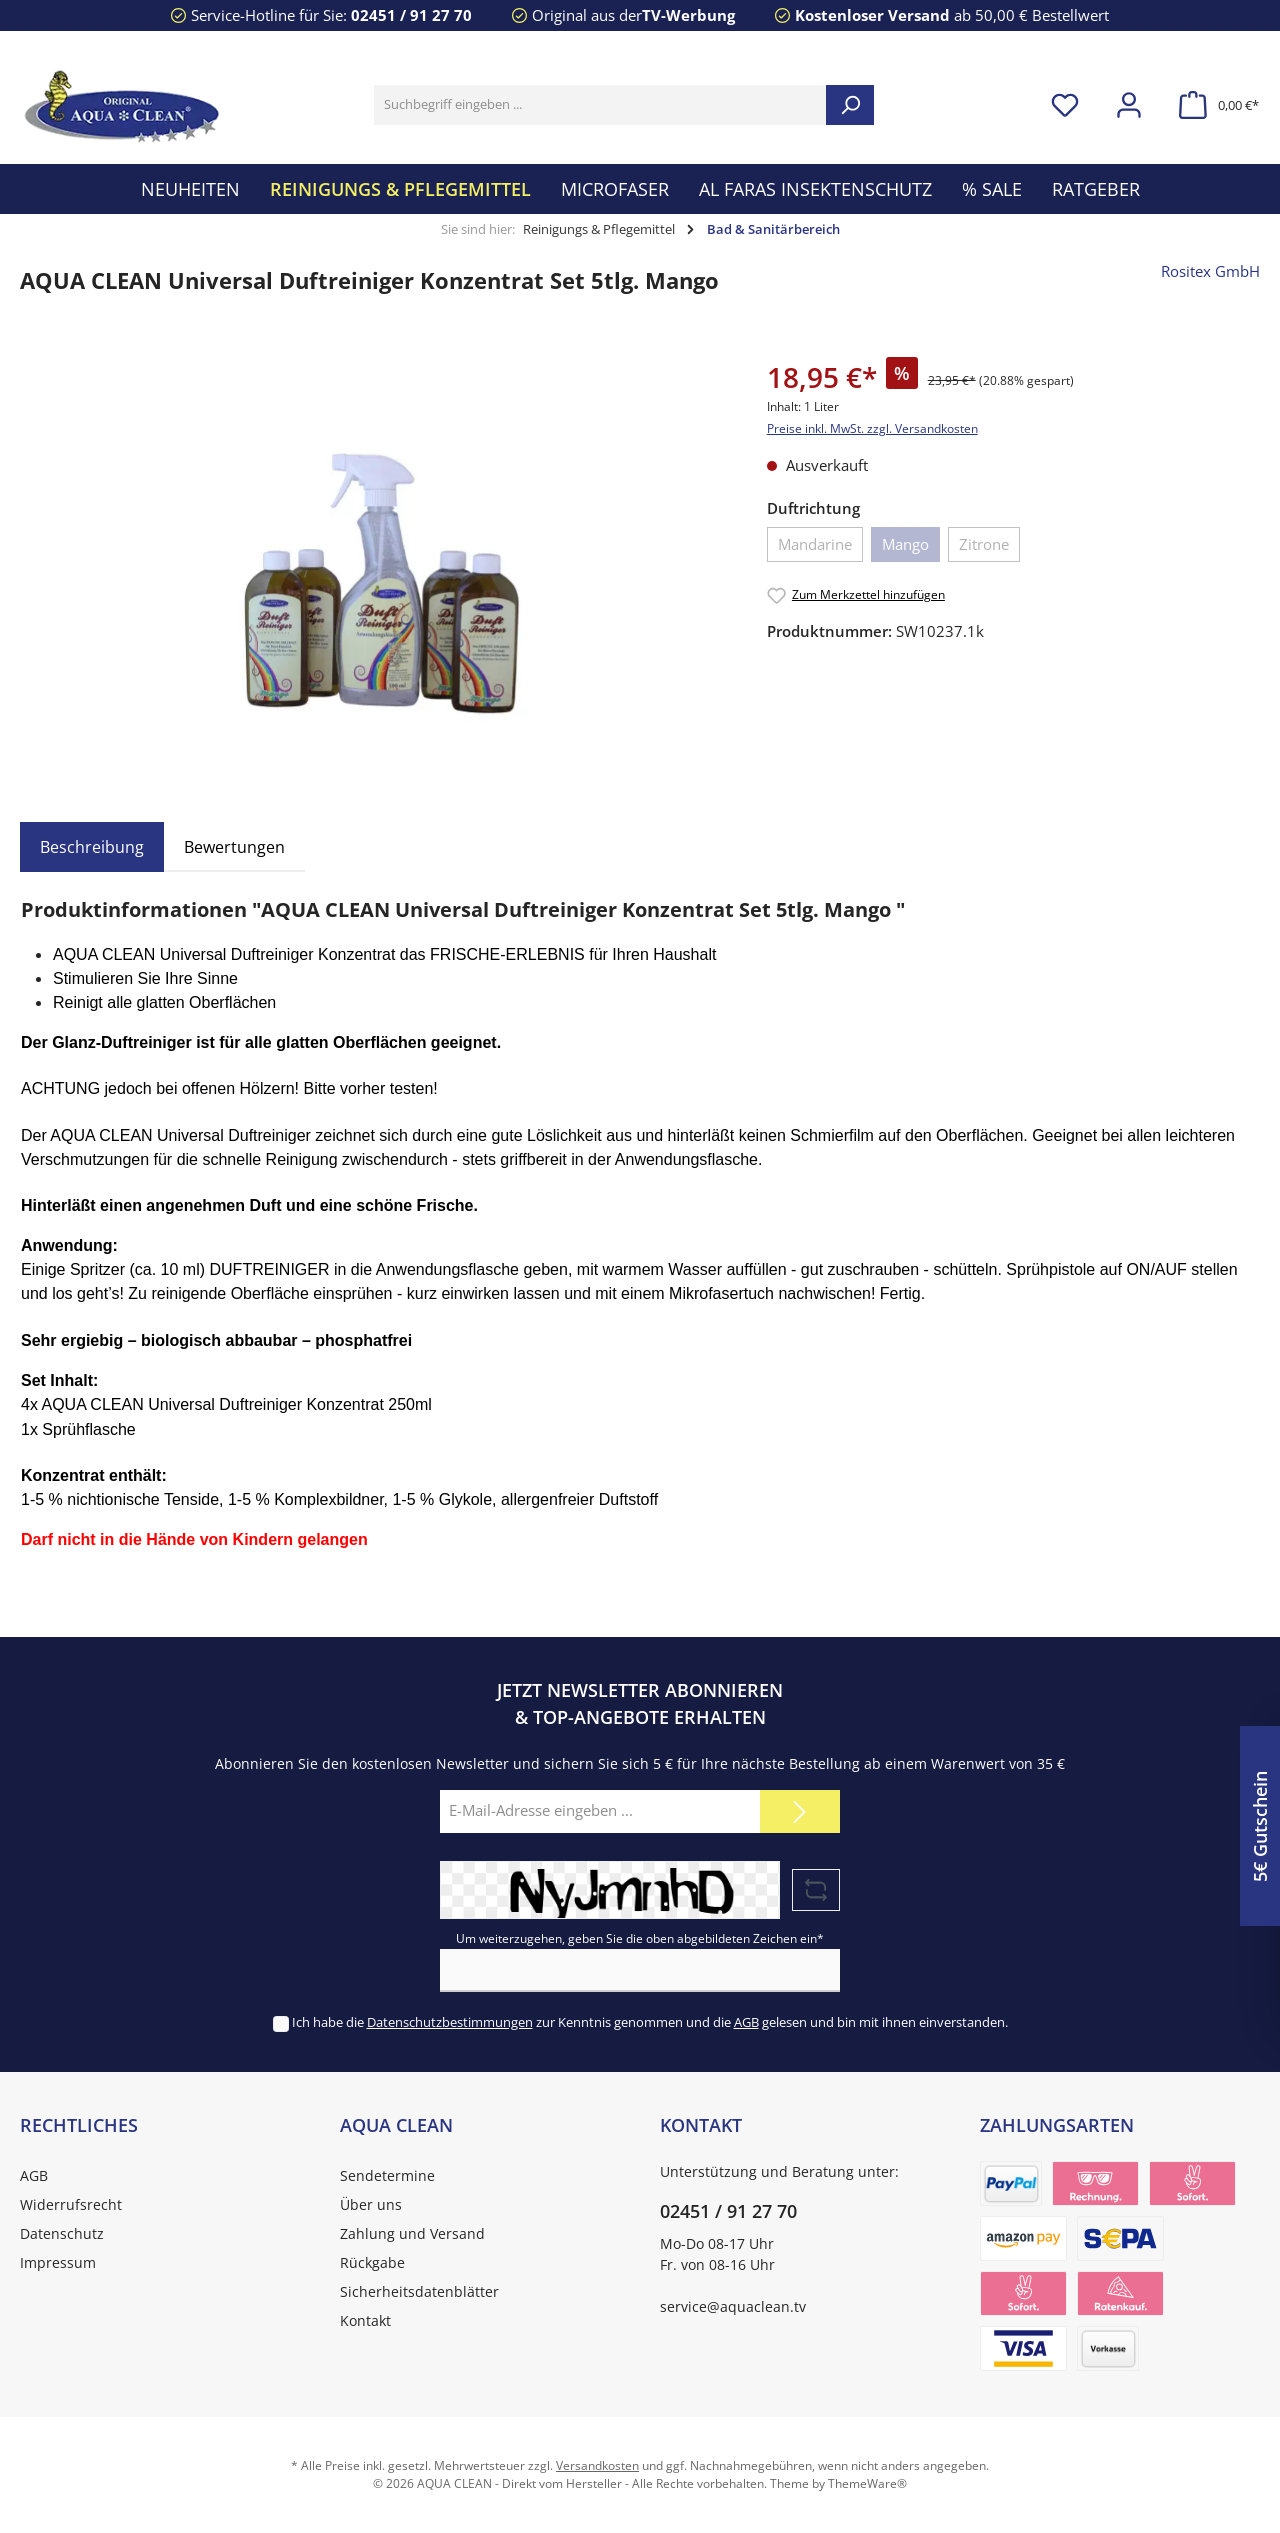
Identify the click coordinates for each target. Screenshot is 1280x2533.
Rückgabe (372, 2262)
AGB (746, 2022)
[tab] (92, 847)
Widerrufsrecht (71, 2204)
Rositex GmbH (1210, 271)
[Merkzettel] (1065, 105)
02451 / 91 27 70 (411, 15)
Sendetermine (387, 2175)
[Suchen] (850, 105)
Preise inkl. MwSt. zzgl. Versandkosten (872, 428)
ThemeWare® (867, 2483)
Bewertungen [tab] (234, 847)
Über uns (371, 2204)
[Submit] (800, 1811)
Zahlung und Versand (412, 2233)
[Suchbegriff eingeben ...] (600, 105)
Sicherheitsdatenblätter (419, 2291)
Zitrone (984, 544)
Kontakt (365, 2320)
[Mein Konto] (1129, 105)
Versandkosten (597, 2465)
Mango (905, 544)
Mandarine (815, 544)
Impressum (58, 2262)
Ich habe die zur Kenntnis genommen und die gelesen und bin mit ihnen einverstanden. (650, 2022)
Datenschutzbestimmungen (450, 2022)
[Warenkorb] (1213, 105)
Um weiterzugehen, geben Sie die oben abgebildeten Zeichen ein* (640, 1938)
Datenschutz (62, 2233)
